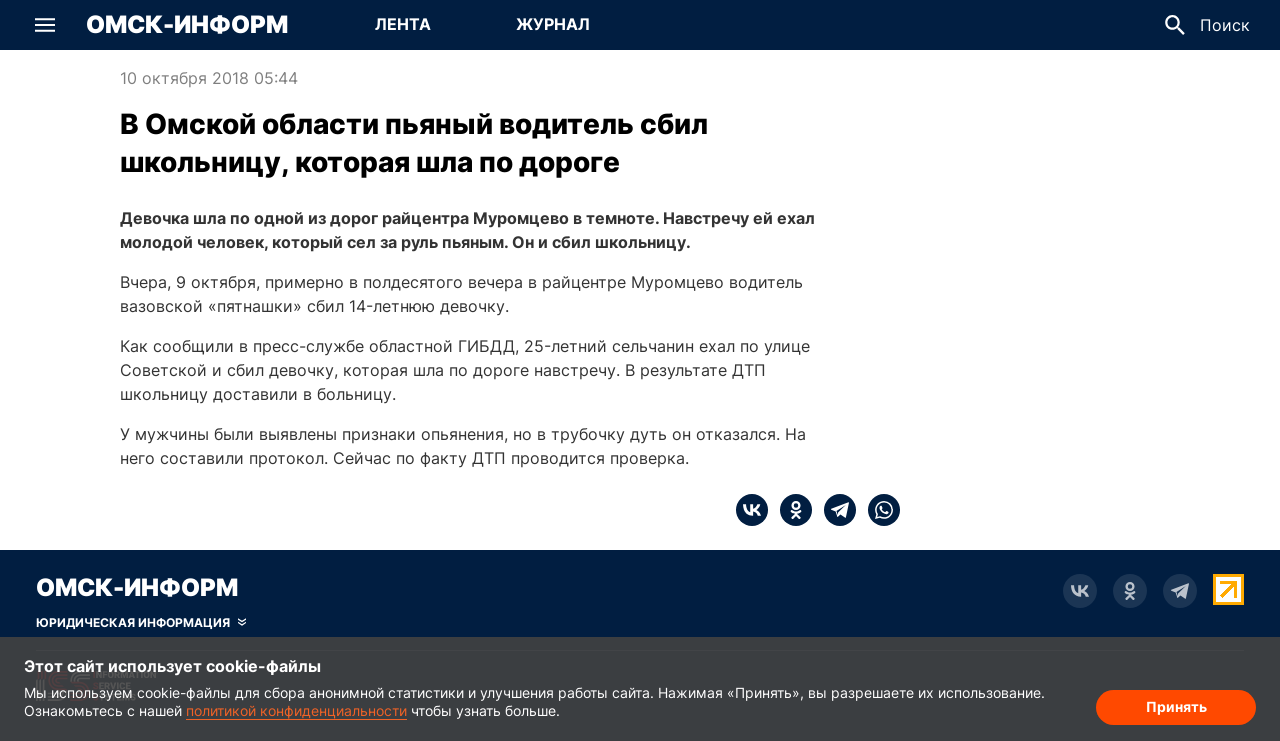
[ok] (790, 510)
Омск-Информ (187, 25)
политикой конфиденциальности (296, 710)
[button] (45, 25)
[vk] (752, 510)
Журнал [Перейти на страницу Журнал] (553, 24)
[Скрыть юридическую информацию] (141, 623)
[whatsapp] (878, 510)
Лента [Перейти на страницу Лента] (403, 24)
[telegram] (834, 510)
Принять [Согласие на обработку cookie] (1176, 706)
